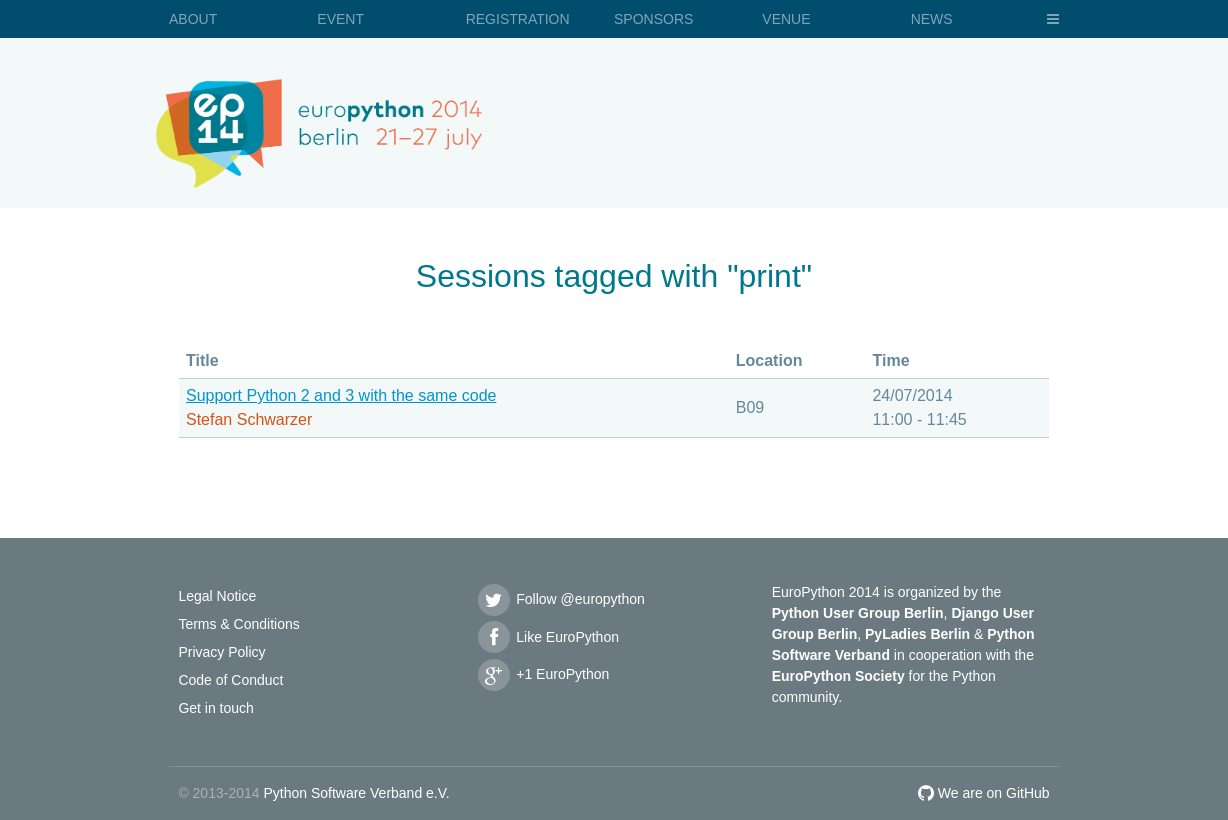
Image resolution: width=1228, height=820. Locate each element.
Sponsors (653, 19)
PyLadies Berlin (917, 634)
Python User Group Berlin (858, 613)
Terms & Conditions (238, 624)
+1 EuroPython (542, 674)
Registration (518, 19)
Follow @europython (560, 599)
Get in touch (216, 708)
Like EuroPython (547, 637)
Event (340, 19)
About (193, 19)
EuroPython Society (838, 676)
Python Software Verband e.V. (356, 793)
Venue (786, 19)
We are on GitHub (984, 793)
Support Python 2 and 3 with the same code (341, 395)
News (932, 19)
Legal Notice (217, 596)
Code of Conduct (230, 680)
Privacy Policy (221, 652)
